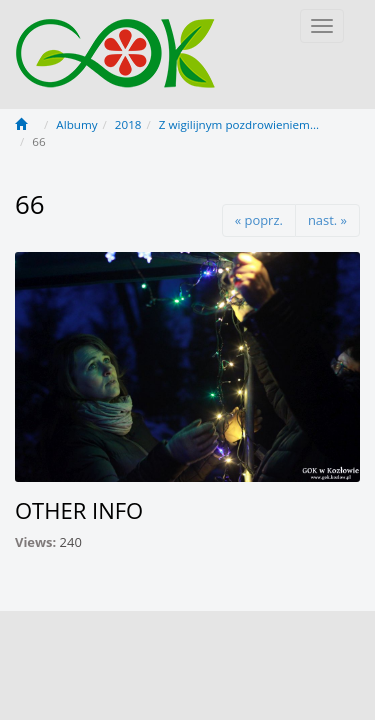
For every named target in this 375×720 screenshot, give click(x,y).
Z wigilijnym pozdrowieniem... (239, 124)
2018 (128, 124)
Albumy (76, 124)
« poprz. (259, 220)
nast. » (327, 220)
